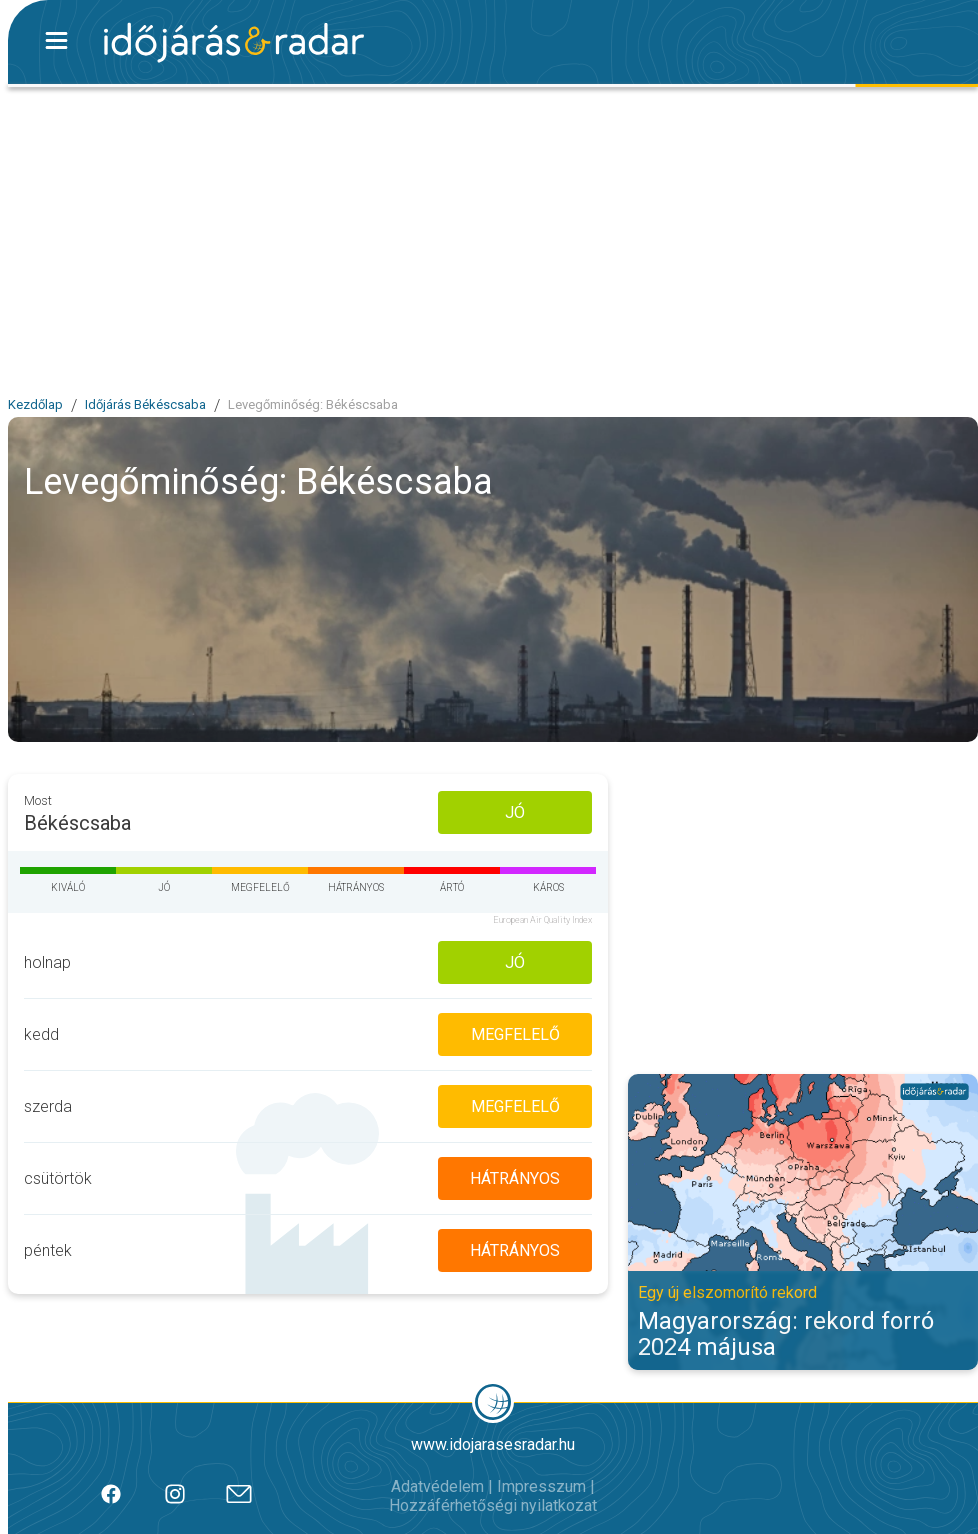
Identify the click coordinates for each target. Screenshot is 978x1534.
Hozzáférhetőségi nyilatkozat (493, 1505)
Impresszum (541, 1486)
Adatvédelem (437, 1486)
